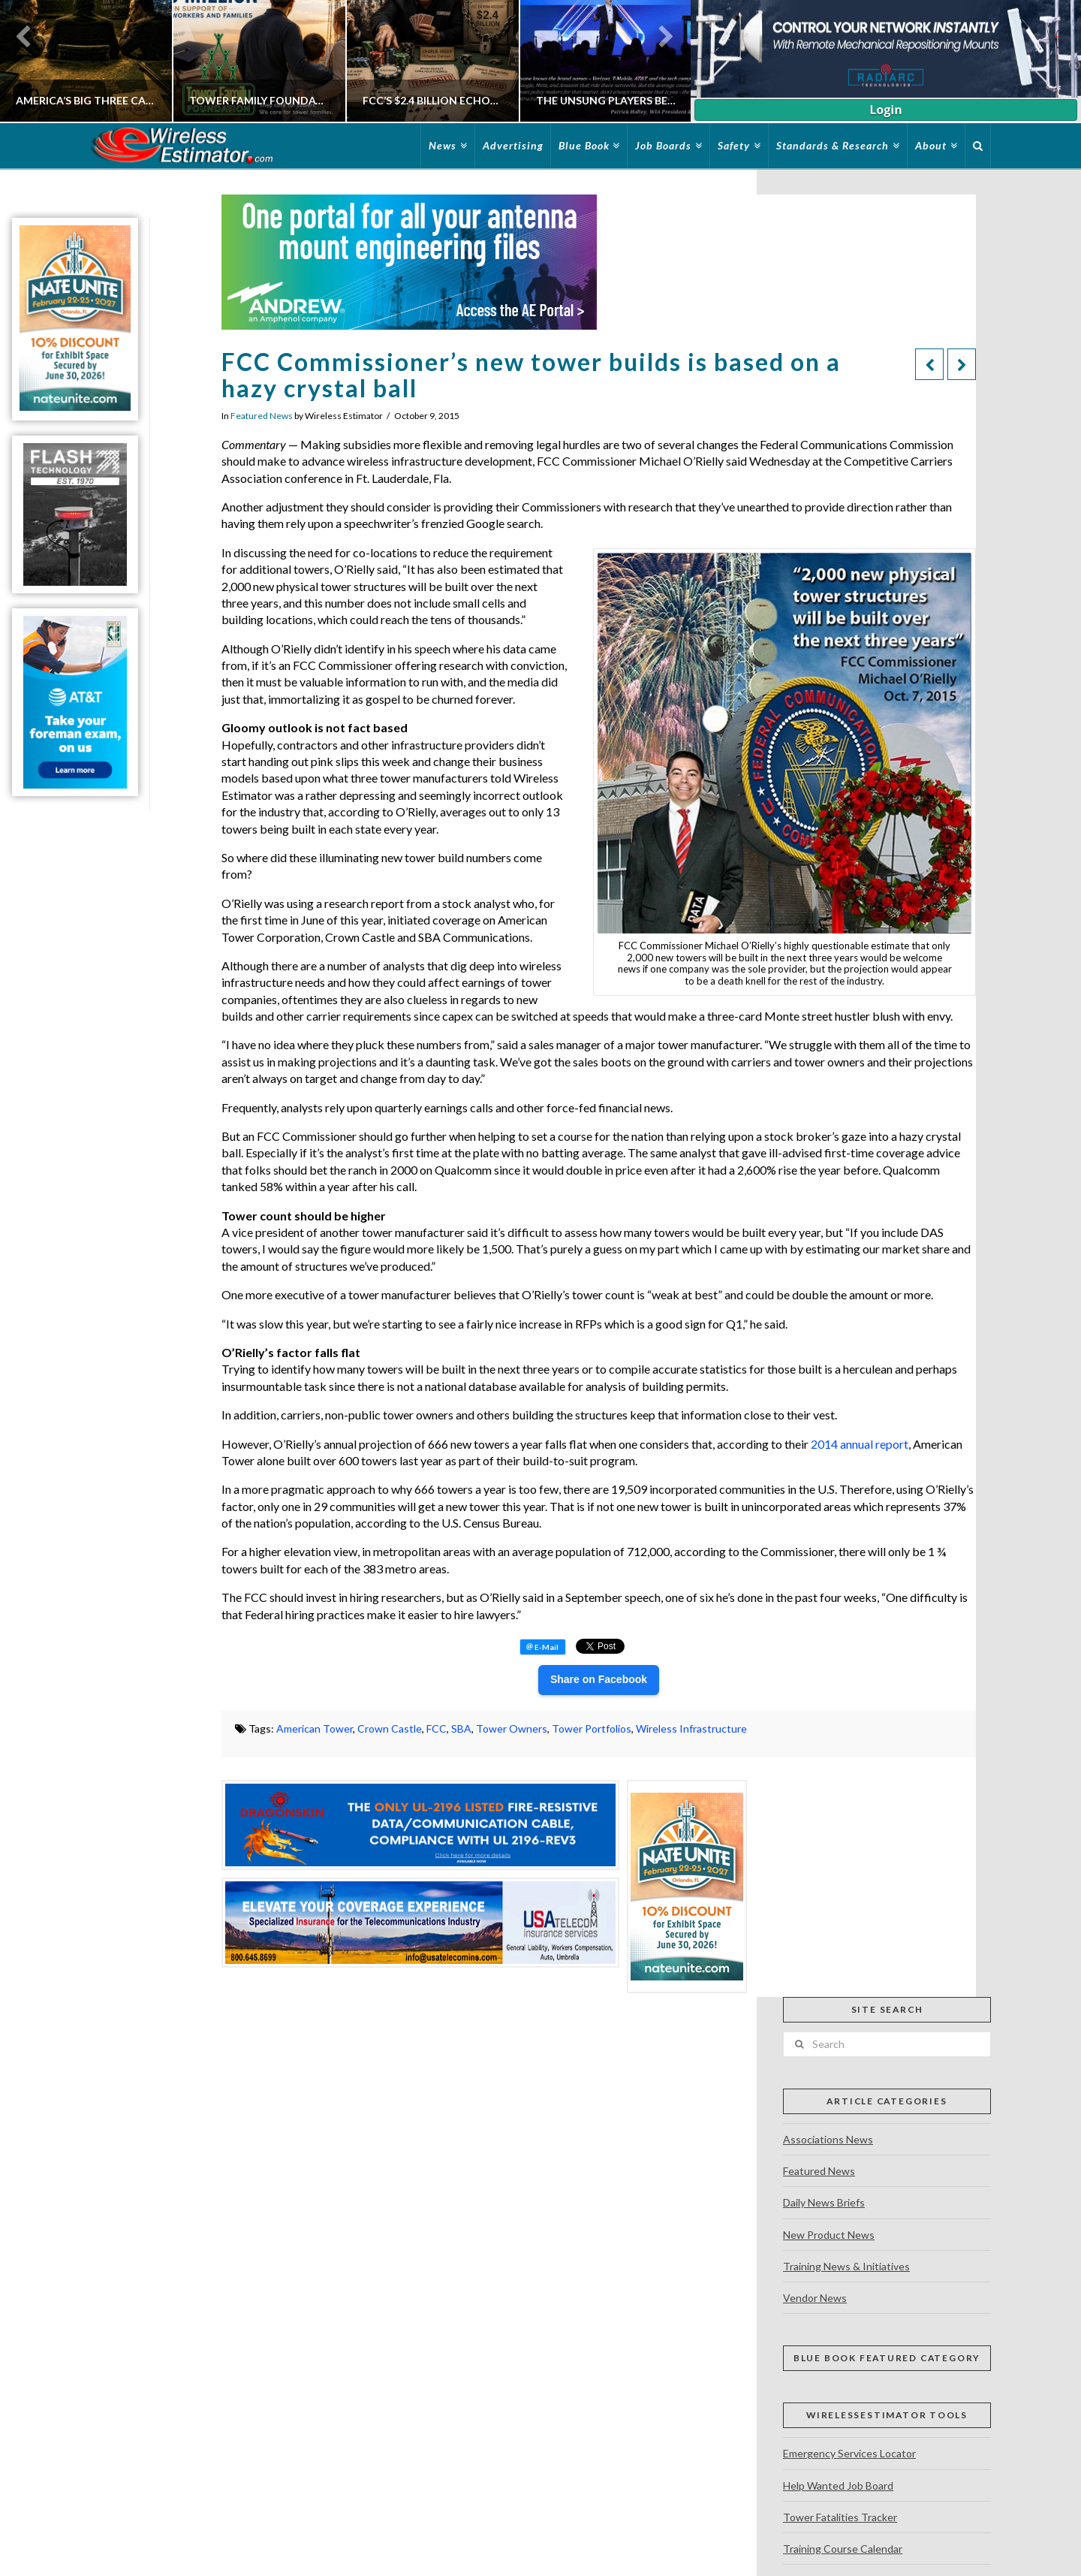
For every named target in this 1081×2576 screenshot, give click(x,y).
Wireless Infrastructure (691, 1728)
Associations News (828, 2139)
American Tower (314, 1728)
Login (885, 109)
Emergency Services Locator (849, 2453)
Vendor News (815, 2297)
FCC (436, 1728)
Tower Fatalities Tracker (840, 2517)
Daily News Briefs (824, 2202)
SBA (461, 1728)
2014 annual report (859, 1444)
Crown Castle (389, 1728)
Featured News (261, 415)
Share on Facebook (598, 1679)
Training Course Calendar (842, 2548)
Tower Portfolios (591, 1728)
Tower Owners (511, 1728)
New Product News (829, 2234)
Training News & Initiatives (846, 2266)
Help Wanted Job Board (838, 2485)
